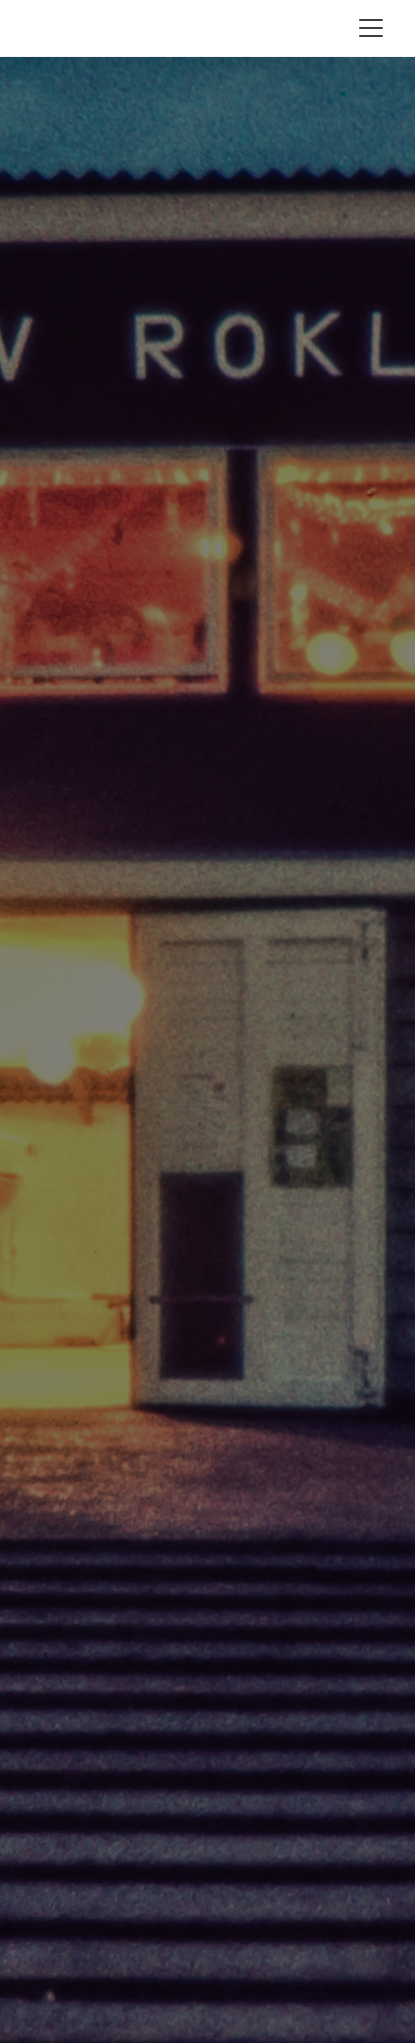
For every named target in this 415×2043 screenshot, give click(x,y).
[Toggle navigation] (371, 28)
